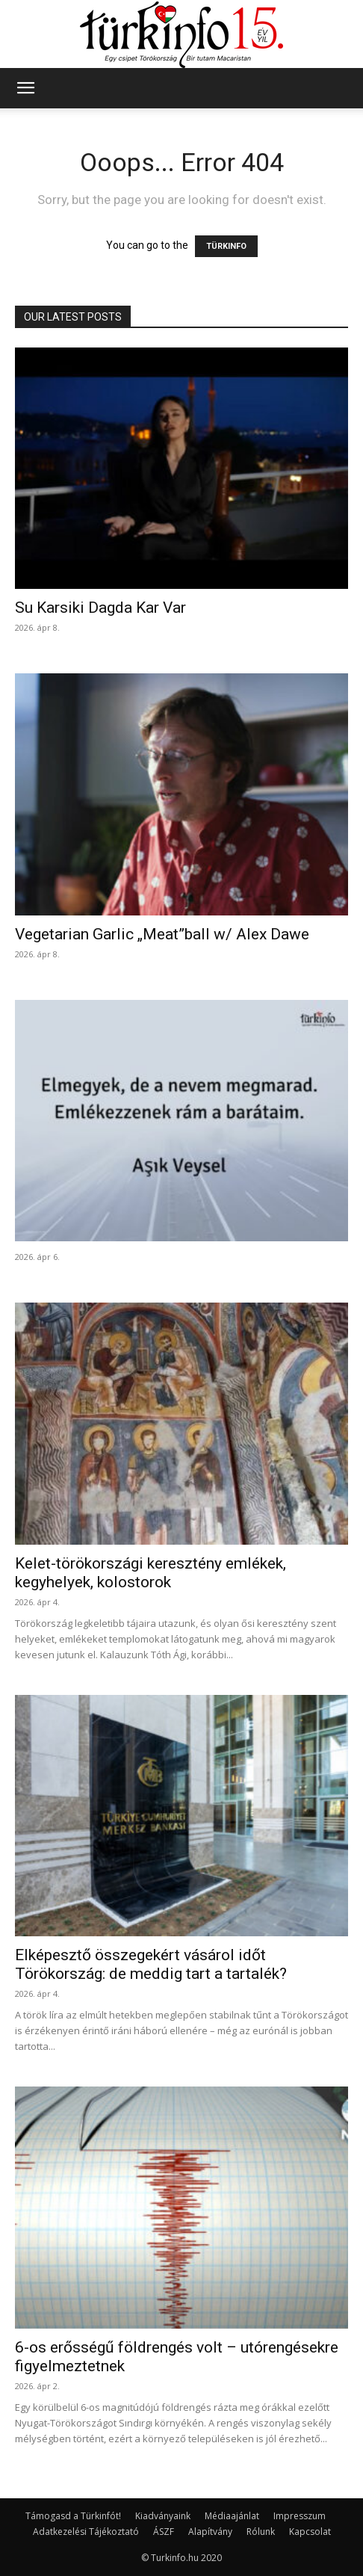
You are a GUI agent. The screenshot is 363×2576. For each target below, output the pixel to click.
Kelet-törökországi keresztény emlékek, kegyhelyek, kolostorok (150, 1572)
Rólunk (260, 2531)
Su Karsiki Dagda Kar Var (100, 608)
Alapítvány (210, 2531)
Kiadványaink (162, 2515)
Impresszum (299, 2515)
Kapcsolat (310, 2531)
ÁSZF (163, 2531)
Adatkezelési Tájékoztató (86, 2531)
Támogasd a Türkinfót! (73, 2515)
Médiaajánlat (232, 2515)
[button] (25, 88)
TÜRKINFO (226, 246)
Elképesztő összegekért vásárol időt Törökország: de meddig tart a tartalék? (151, 1964)
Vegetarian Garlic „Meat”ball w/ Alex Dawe (162, 934)
